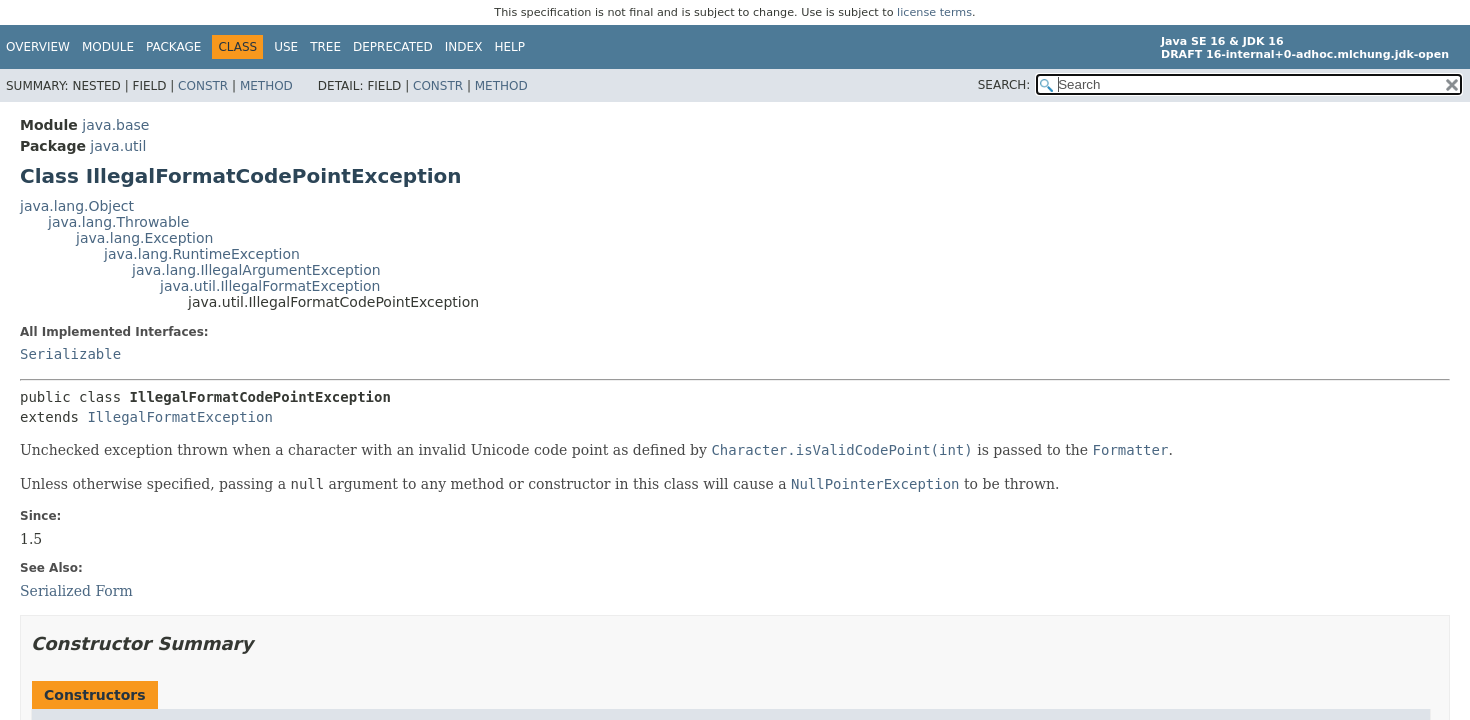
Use (286, 47)
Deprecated (393, 47)
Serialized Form (76, 591)
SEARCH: (1004, 85)
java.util (118, 146)
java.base (115, 125)
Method (266, 86)
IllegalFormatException (179, 417)
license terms (934, 12)
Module (108, 47)
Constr (203, 86)
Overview (38, 47)
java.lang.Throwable (118, 222)
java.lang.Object (77, 206)
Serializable (70, 354)
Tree (325, 47)
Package (173, 47)
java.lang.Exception (144, 238)
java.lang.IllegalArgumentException (256, 270)
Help (509, 47)
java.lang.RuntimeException (202, 254)
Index (464, 47)
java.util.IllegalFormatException (270, 286)
